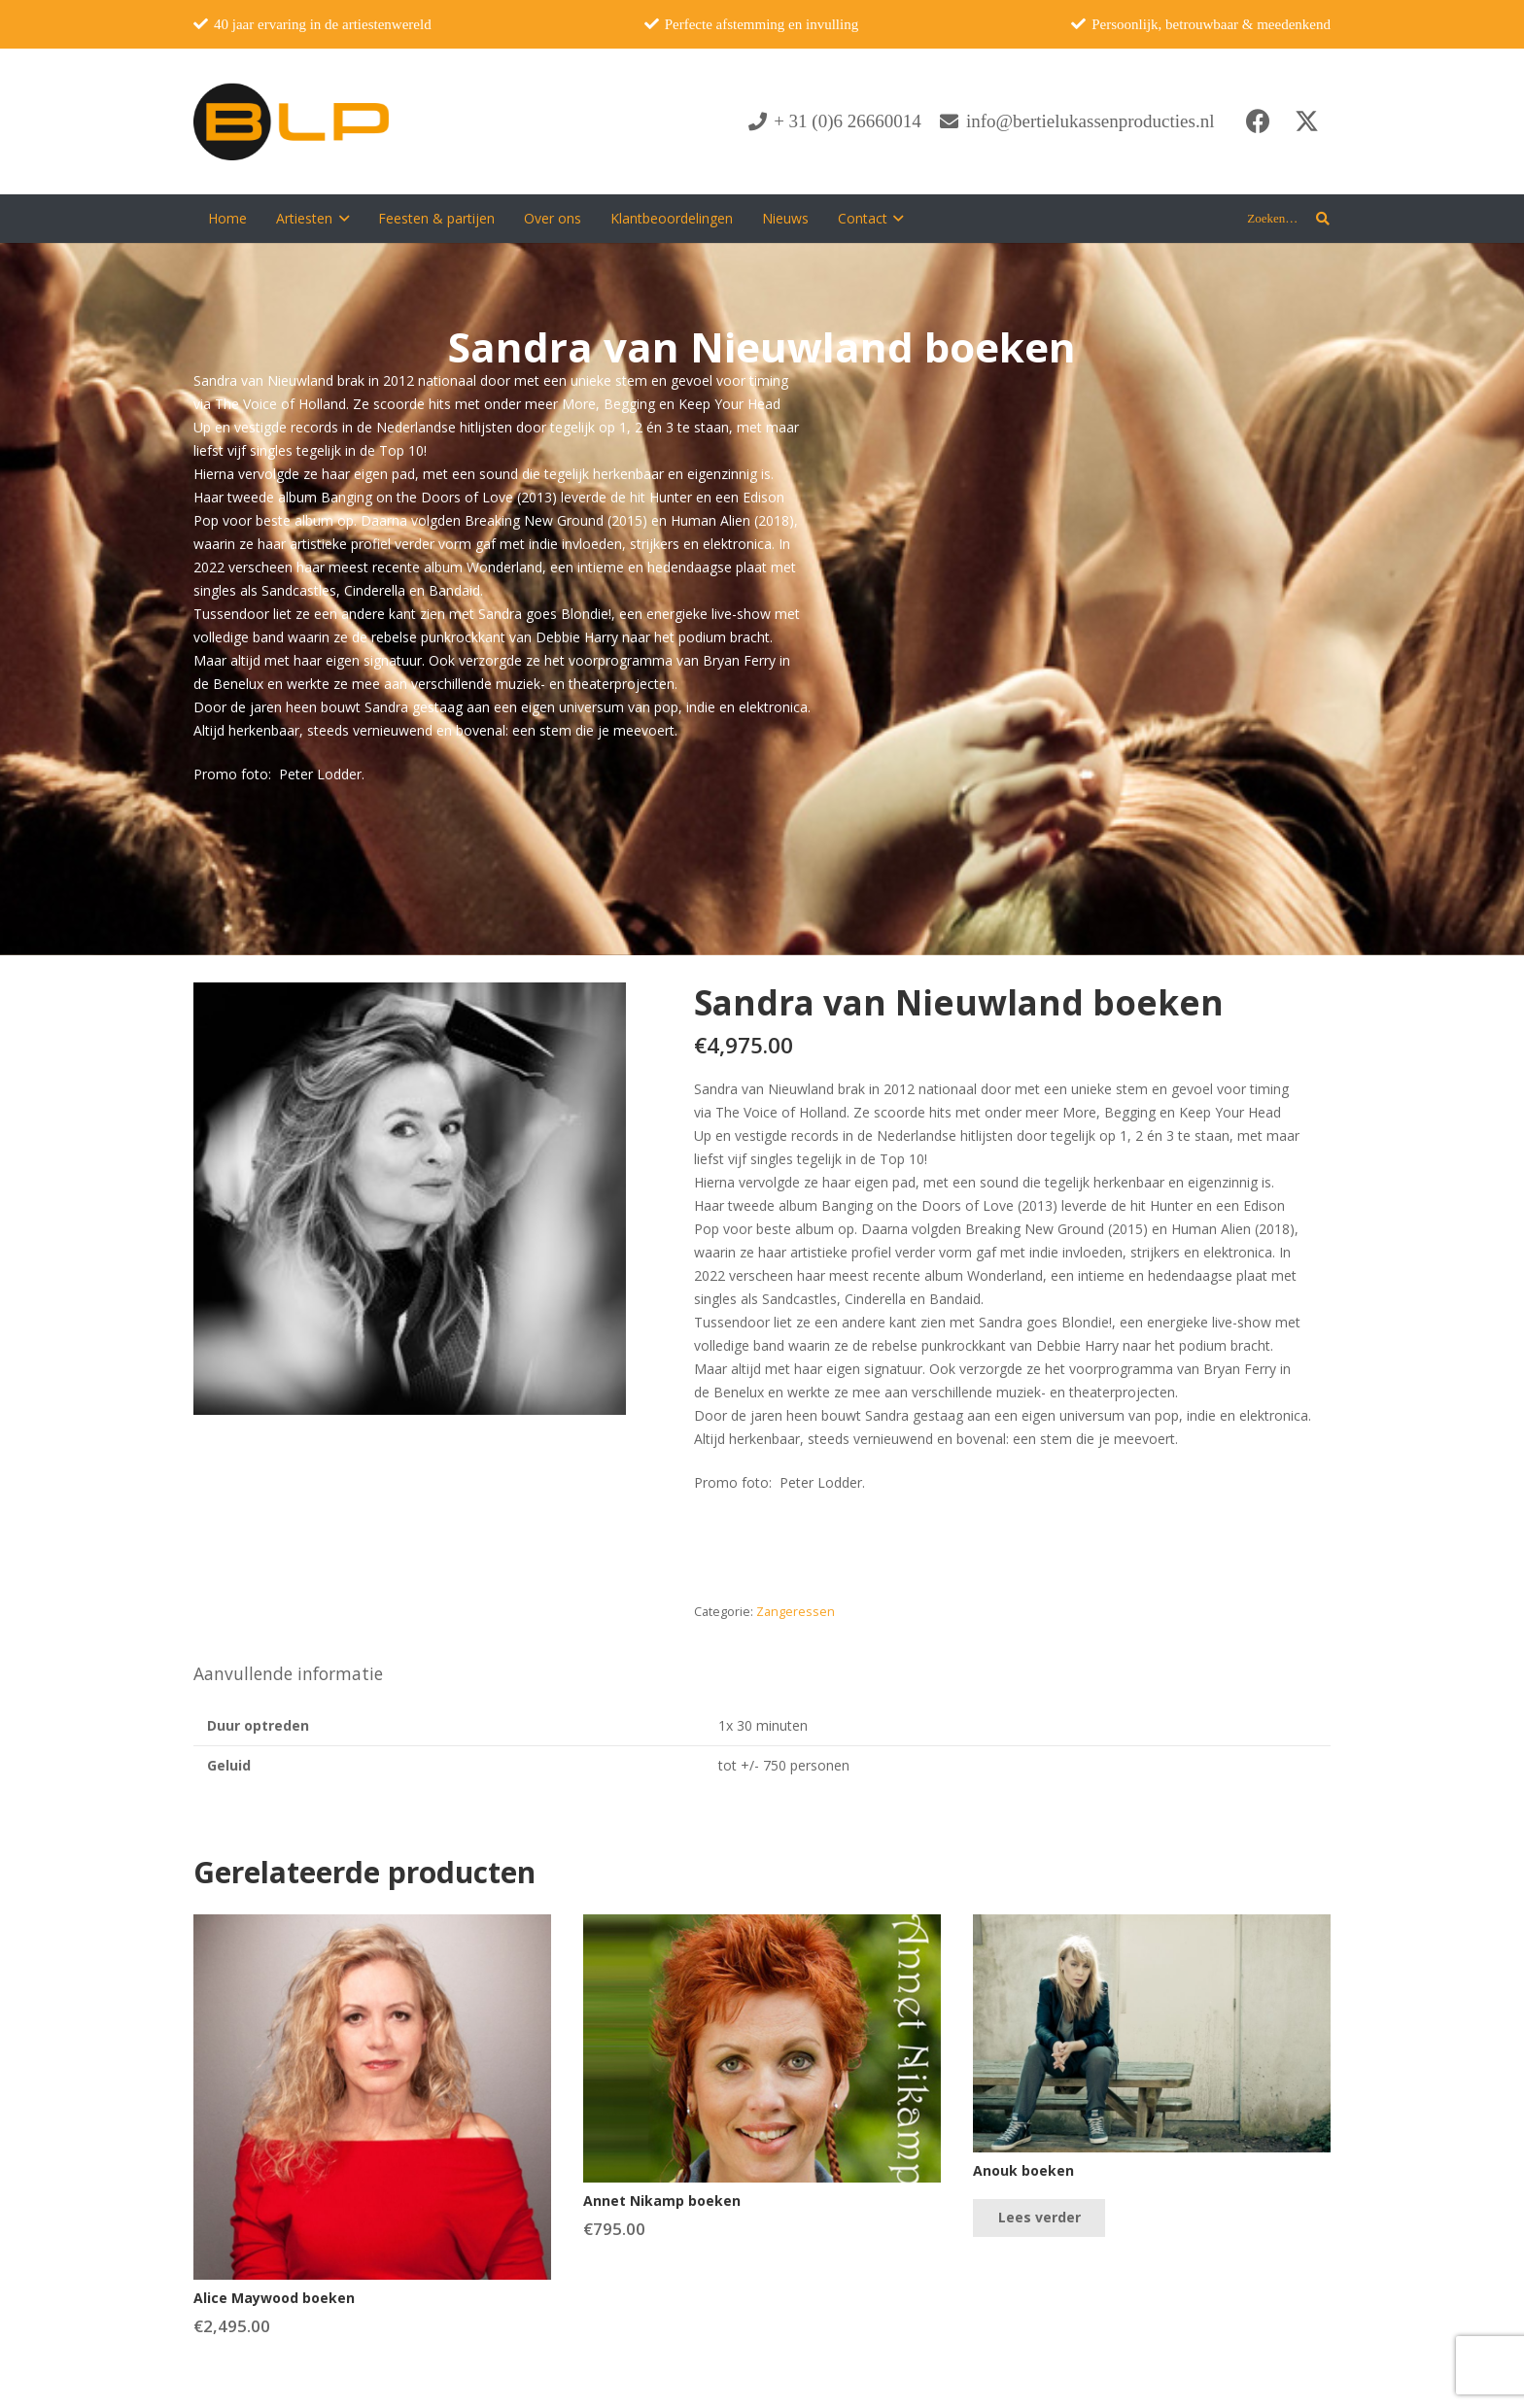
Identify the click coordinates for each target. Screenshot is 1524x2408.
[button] (340, 218)
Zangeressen (795, 1611)
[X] (1306, 121)
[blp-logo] (291, 121)
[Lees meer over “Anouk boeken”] (1038, 2218)
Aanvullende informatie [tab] (288, 1673)
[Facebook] (1257, 121)
